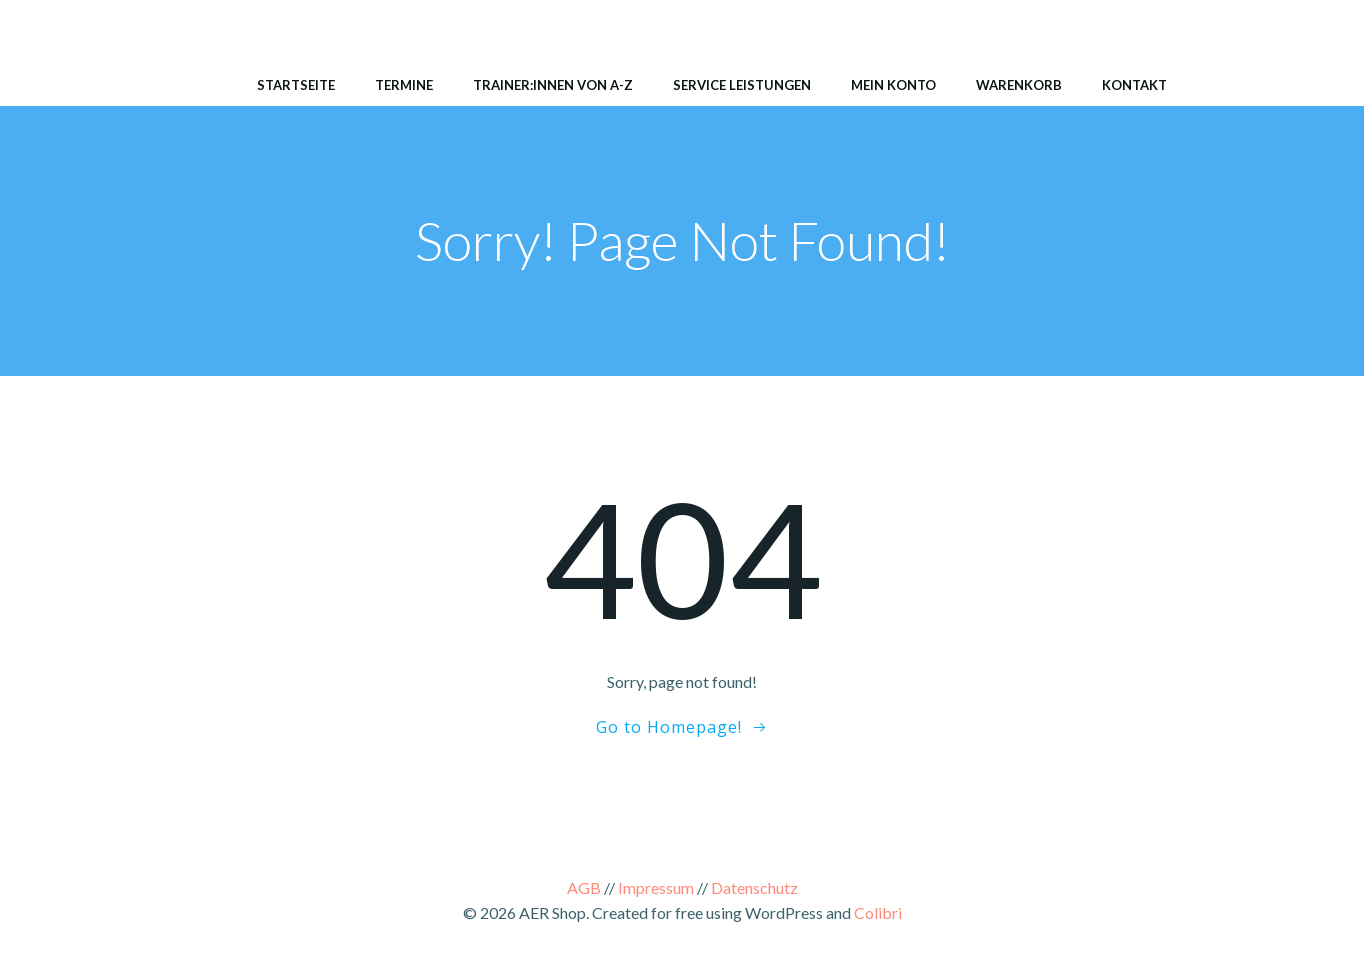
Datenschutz (754, 887)
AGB (584, 887)
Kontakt (1134, 85)
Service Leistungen (742, 85)
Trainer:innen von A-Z (553, 85)
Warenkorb (1019, 85)
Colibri (878, 912)
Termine (404, 85)
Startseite (296, 85)
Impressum (656, 887)
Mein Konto (893, 85)
